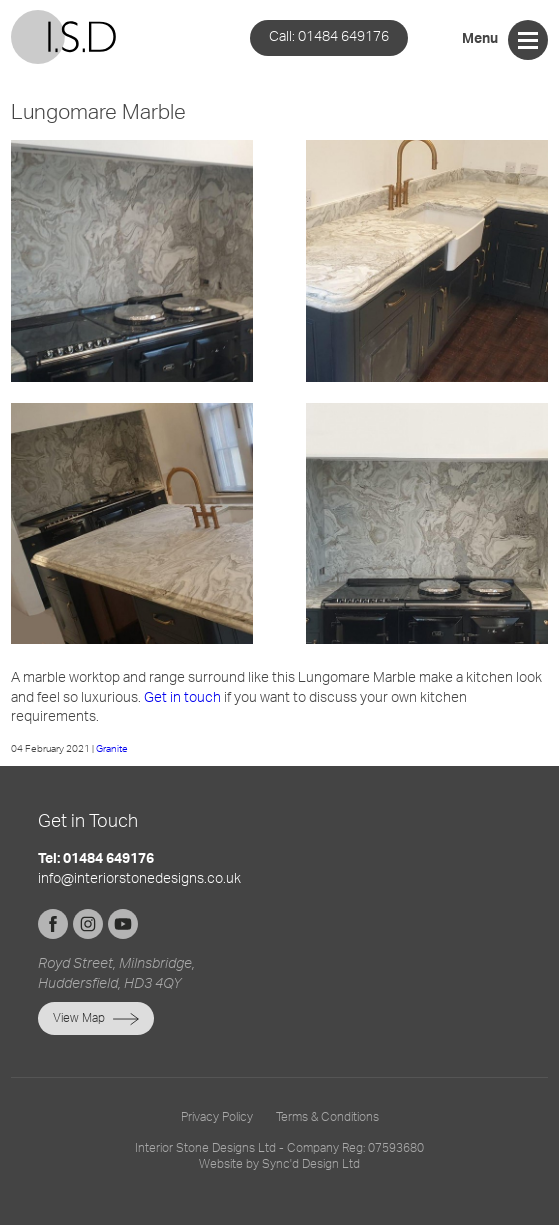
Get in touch (182, 698)
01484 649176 (329, 37)
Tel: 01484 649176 (96, 859)
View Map (79, 1018)
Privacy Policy (217, 1117)
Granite (112, 748)
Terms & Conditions (327, 1117)
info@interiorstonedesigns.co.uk (139, 879)
